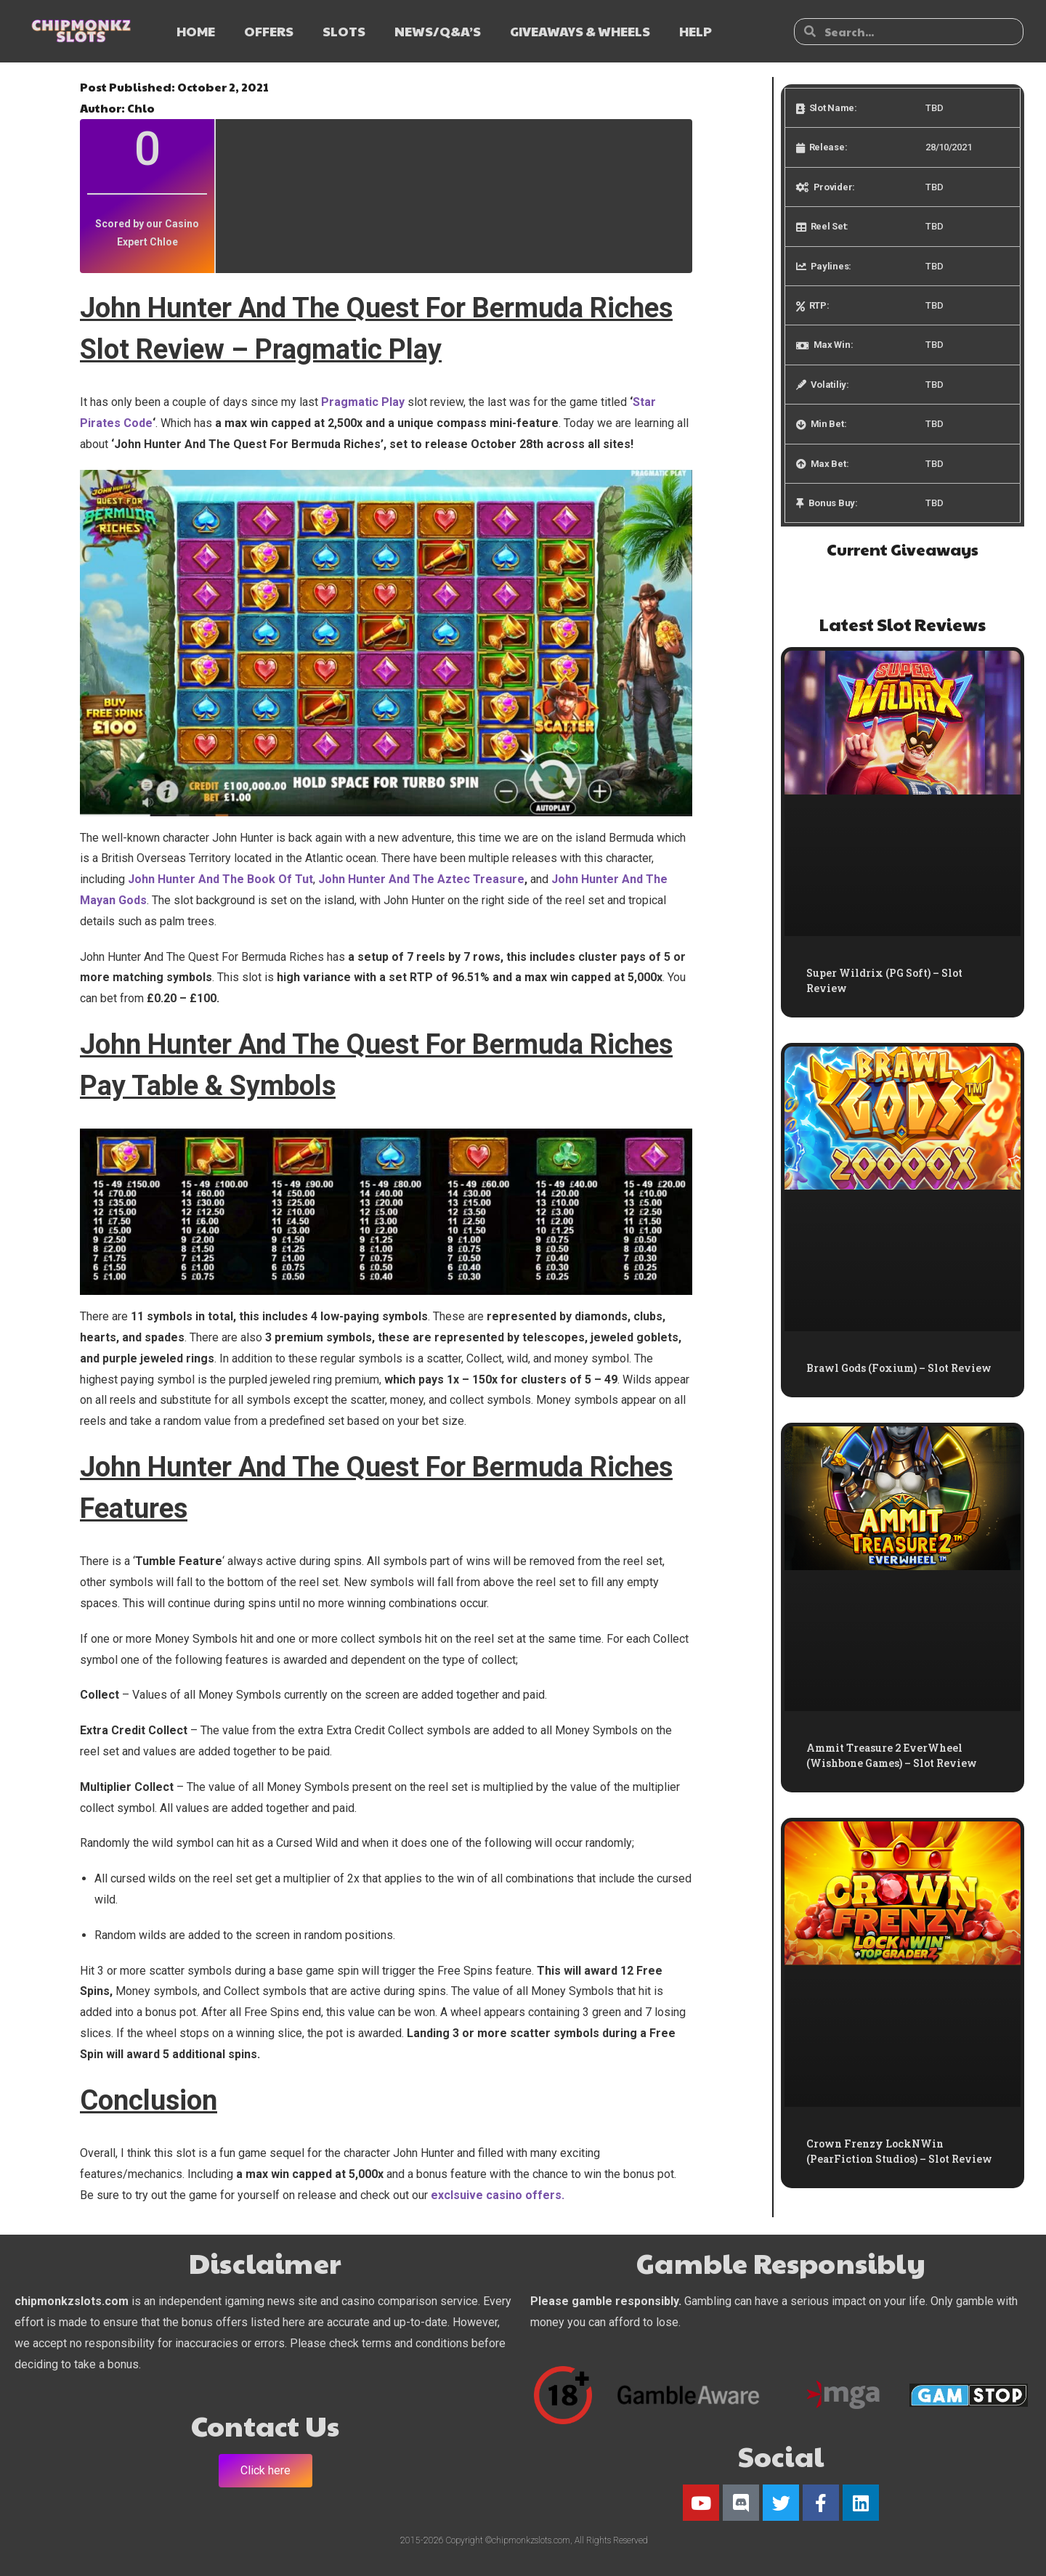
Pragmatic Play (363, 402)
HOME (196, 31)
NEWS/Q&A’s (437, 31)
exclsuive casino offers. (497, 2195)
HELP (695, 31)
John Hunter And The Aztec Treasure (421, 879)
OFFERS (268, 31)
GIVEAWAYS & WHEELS (580, 31)
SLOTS (344, 31)
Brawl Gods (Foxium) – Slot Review (899, 1368)
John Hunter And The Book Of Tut (220, 879)
